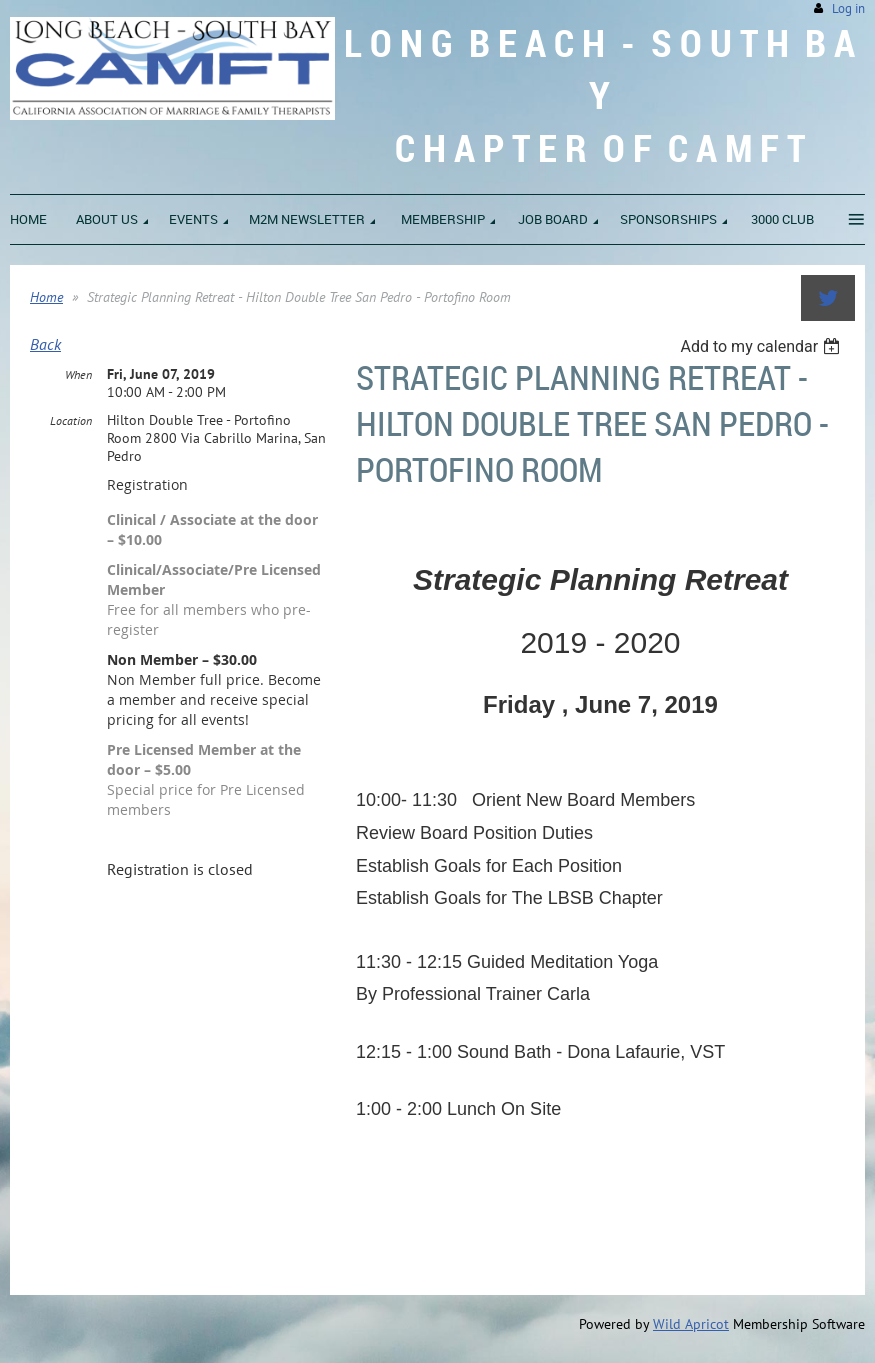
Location (71, 420)
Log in (848, 8)
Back (45, 344)
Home (46, 297)
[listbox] (762, 346)
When (78, 374)
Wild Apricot (691, 1324)
